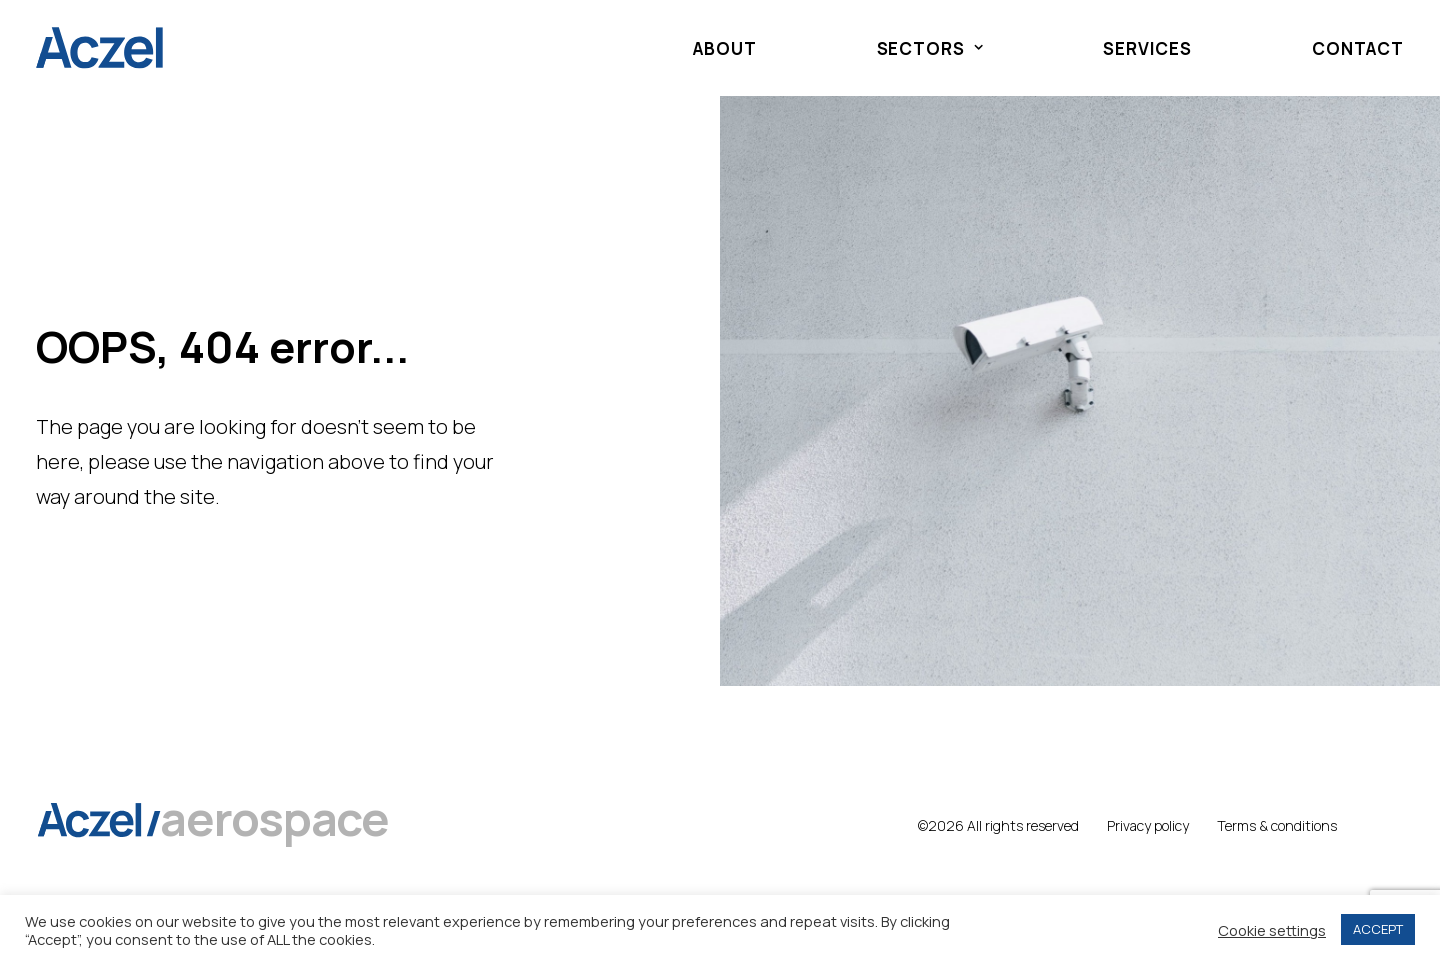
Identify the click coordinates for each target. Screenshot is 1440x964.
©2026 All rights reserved (998, 825)
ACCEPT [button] (1378, 929)
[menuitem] (734, 48)
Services (1147, 48)
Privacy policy (1148, 825)
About (724, 48)
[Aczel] (99, 48)
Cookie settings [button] (1272, 930)
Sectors (930, 48)
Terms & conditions (1277, 825)
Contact (1358, 48)
